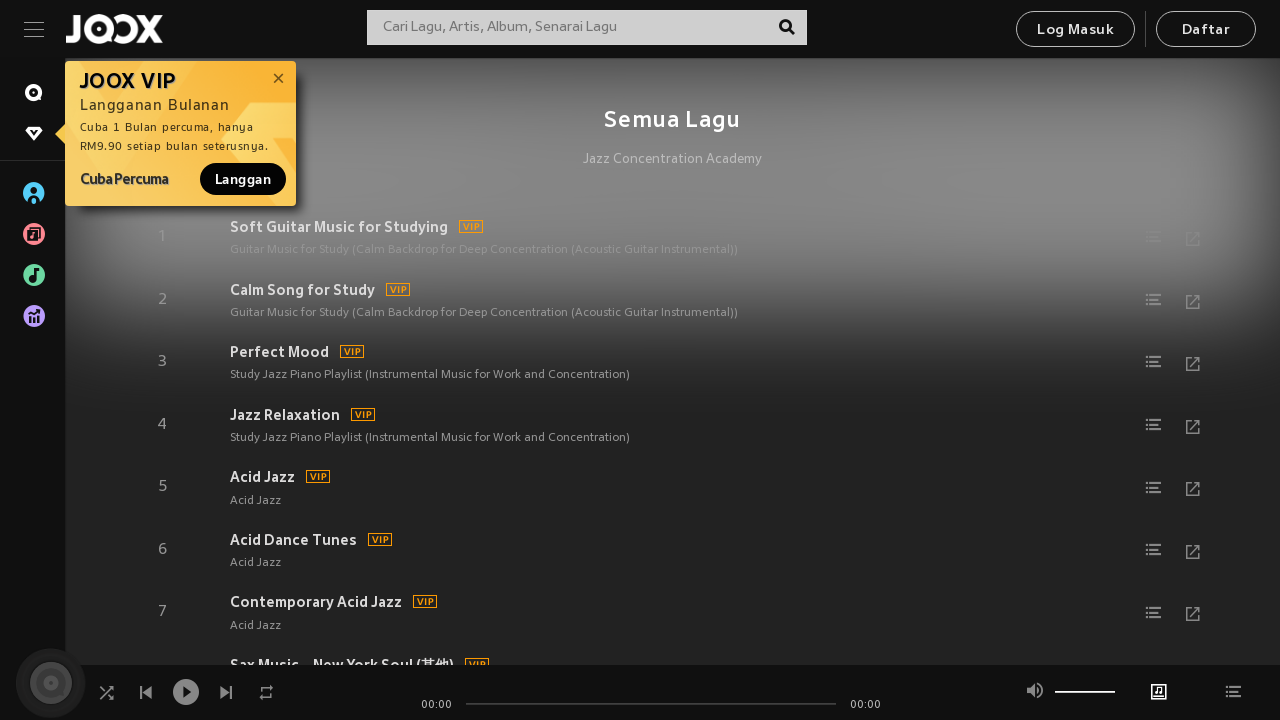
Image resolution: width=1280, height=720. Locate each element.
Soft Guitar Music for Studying (339, 227)
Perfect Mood (279, 352)
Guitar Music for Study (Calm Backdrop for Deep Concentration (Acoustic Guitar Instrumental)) (484, 250)
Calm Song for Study (302, 290)
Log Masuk (1075, 30)
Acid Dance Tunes (293, 540)
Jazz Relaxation (285, 415)
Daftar (1206, 30)
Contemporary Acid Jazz (316, 602)
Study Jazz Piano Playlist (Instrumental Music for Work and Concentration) (430, 375)
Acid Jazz (262, 477)
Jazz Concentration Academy (672, 160)
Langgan (243, 179)
